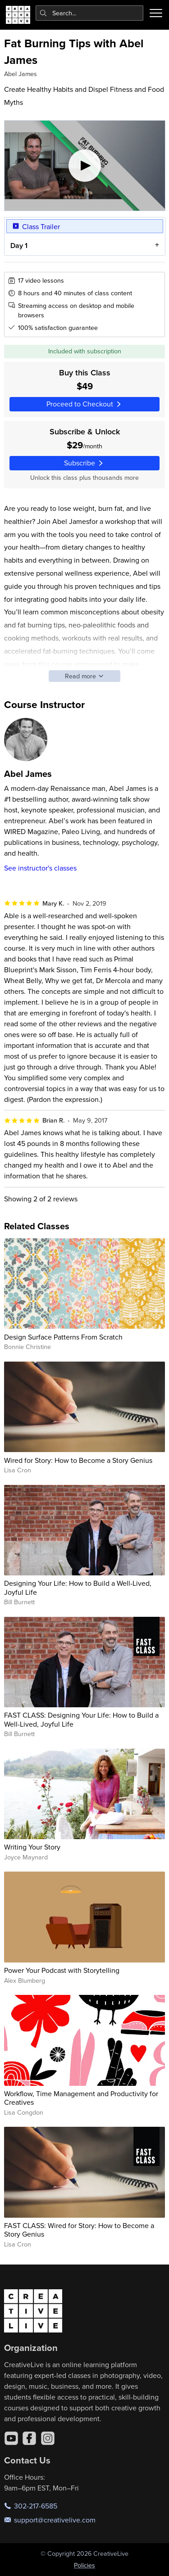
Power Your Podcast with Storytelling (61, 1970)
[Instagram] (48, 2438)
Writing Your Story (32, 1847)
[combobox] (89, 13)
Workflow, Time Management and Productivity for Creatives (81, 2098)
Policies (84, 2565)
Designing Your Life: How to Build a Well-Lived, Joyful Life (77, 1587)
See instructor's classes (40, 868)
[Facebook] (29, 2438)
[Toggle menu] (156, 13)
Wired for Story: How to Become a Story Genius (78, 1460)
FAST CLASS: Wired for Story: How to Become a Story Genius (79, 2229)
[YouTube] (11, 2438)
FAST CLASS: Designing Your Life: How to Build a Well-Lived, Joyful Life (81, 1719)
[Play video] (85, 166)
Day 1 (18, 245)
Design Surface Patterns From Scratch (63, 1337)
